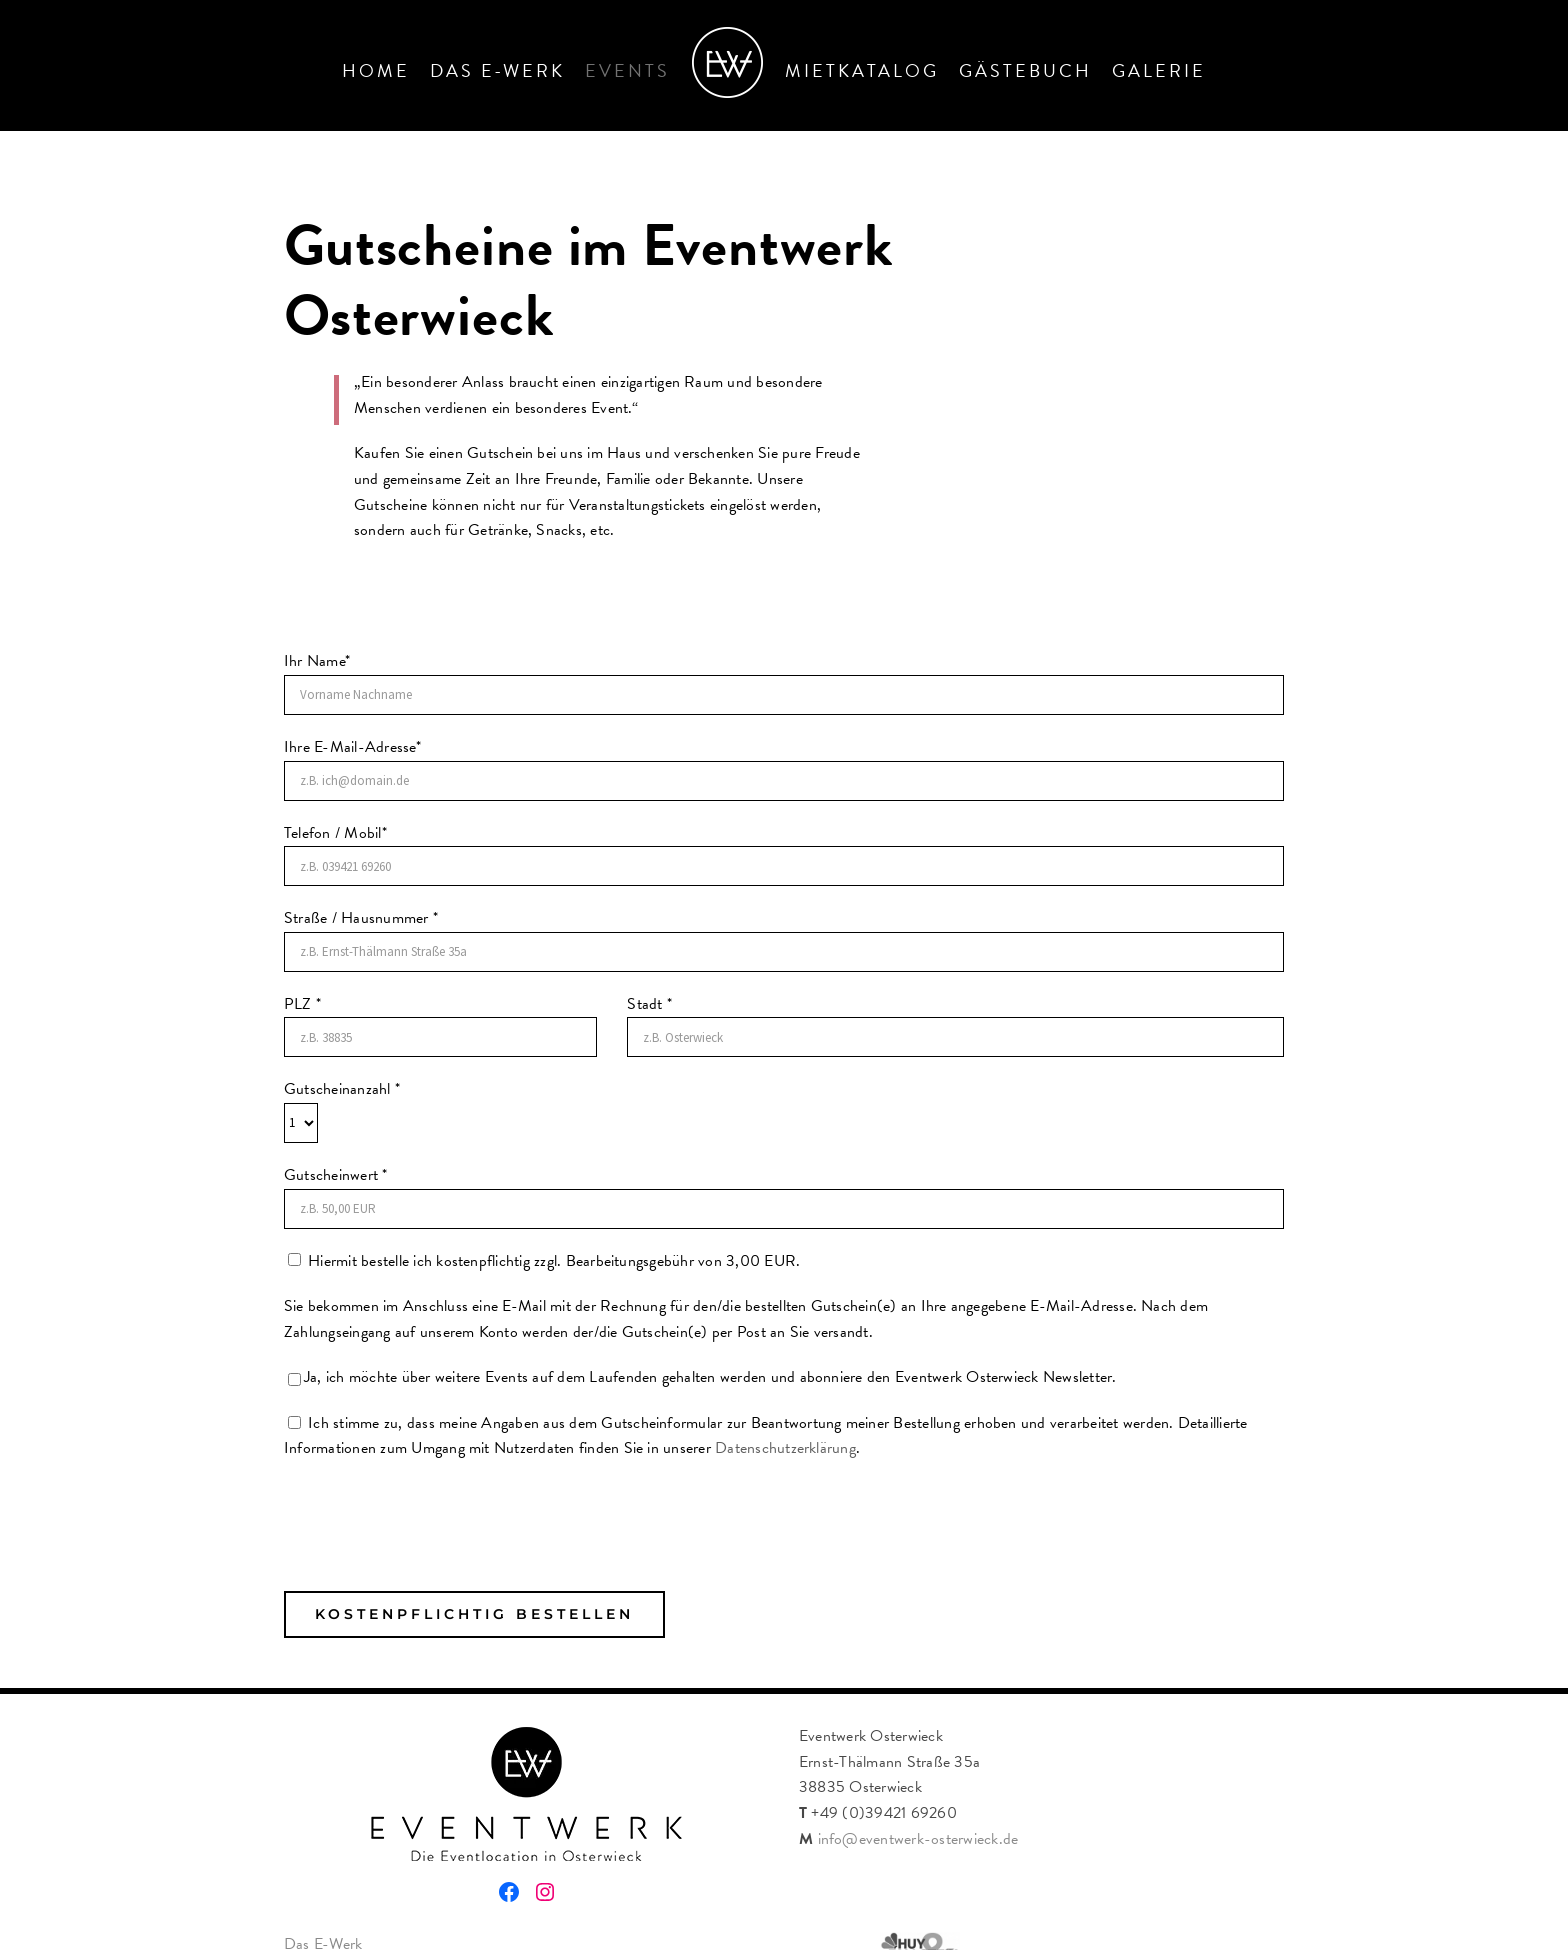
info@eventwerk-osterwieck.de (918, 1839)
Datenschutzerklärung (785, 1448)
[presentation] (436, 1501)
